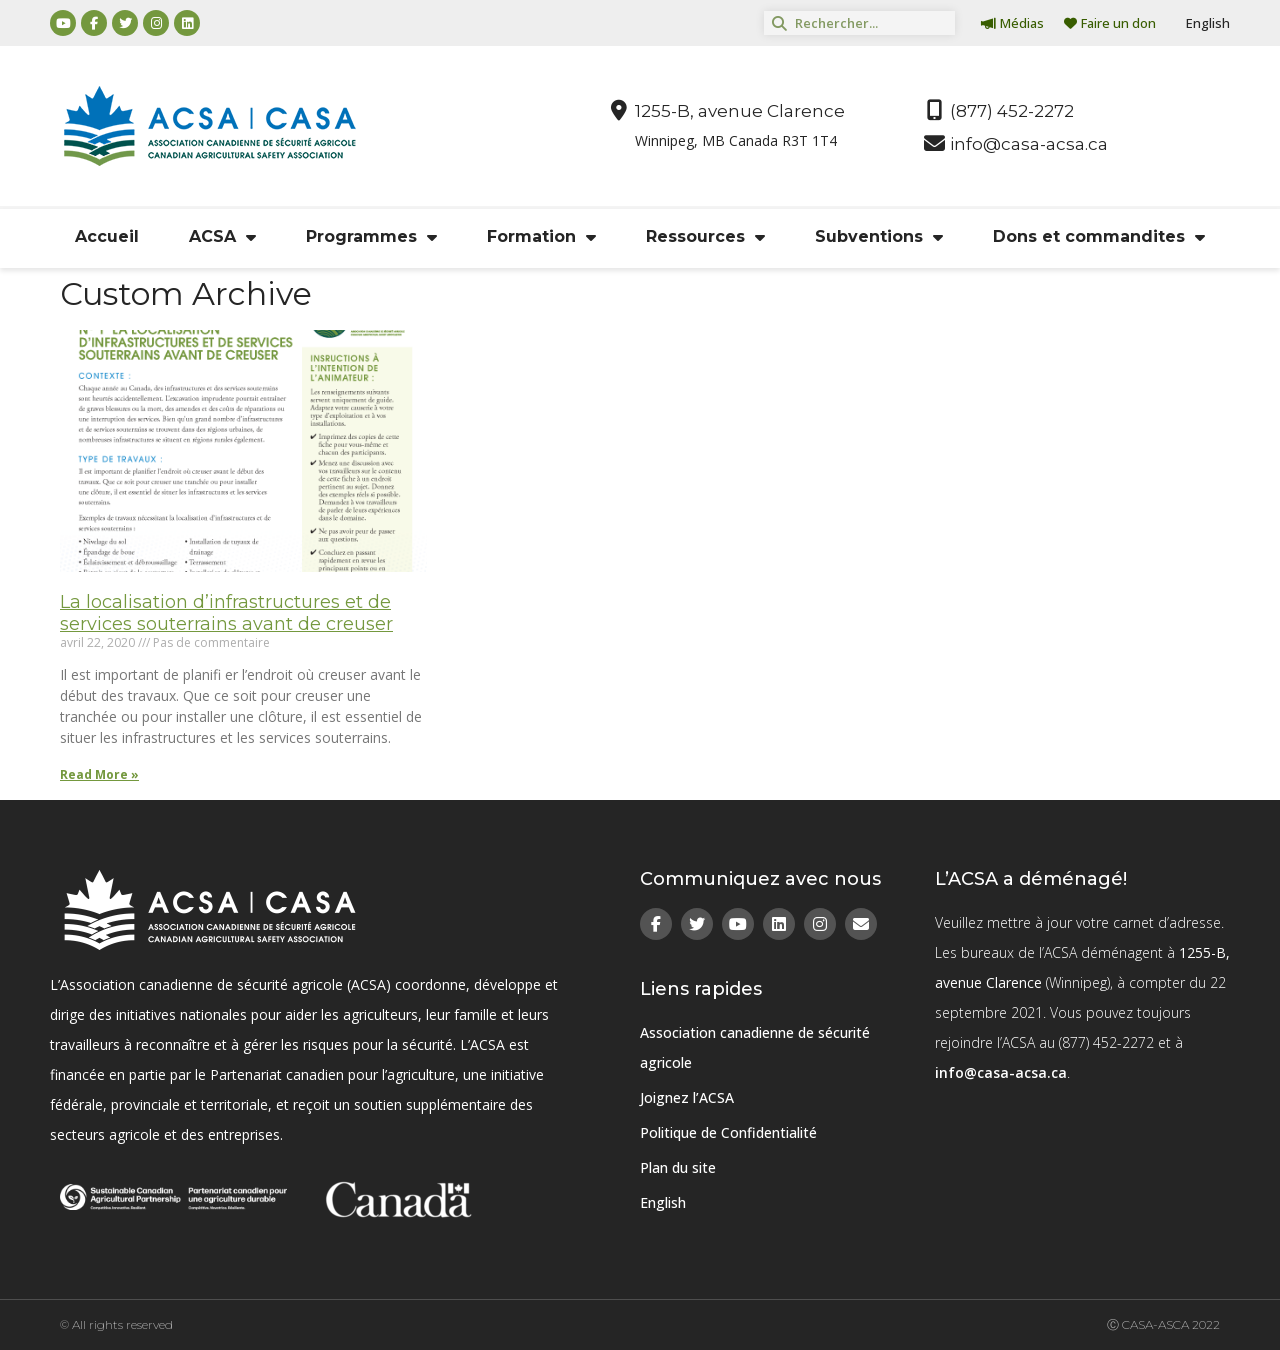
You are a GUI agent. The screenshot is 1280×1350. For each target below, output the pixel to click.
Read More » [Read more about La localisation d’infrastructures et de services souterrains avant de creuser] (99, 774)
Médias (1012, 23)
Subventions (879, 237)
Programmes (371, 237)
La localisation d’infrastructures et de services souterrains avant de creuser (226, 613)
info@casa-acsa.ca (1001, 1072)
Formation (541, 237)
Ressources (705, 237)
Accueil (107, 236)
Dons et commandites (1099, 237)
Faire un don (1110, 23)
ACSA (222, 237)
